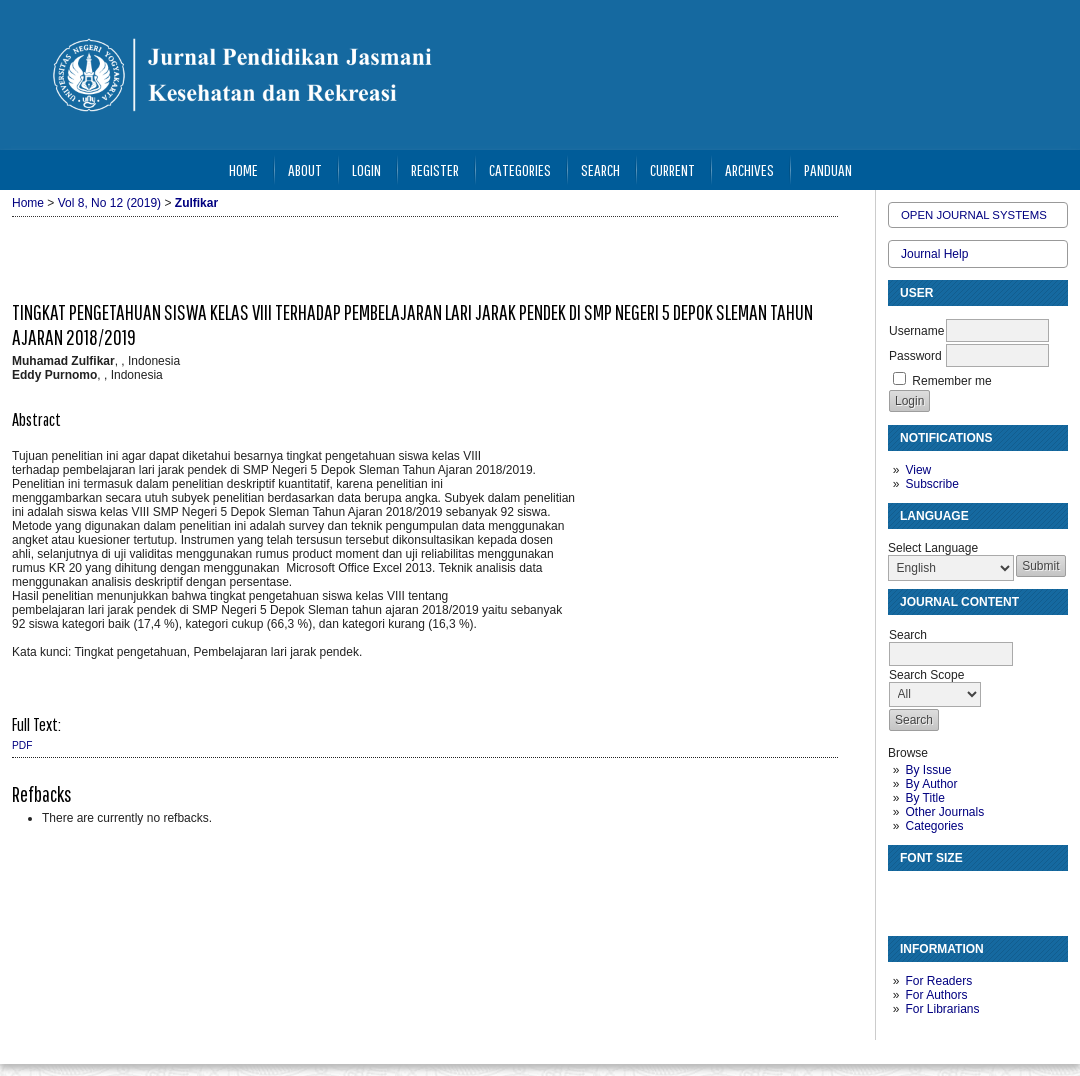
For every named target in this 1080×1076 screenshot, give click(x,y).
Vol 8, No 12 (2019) (109, 203)
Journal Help (934, 254)
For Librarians (942, 1009)
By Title (924, 798)
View (918, 470)
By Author (931, 784)
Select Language (933, 548)
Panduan (828, 169)
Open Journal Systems (974, 215)
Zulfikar (196, 203)
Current (672, 169)
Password (915, 356)
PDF (22, 745)
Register (435, 169)
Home (243, 169)
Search (600, 169)
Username (916, 331)
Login (366, 169)
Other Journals (944, 812)
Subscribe (931, 484)
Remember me (951, 381)
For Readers (938, 981)
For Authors (936, 995)
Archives (749, 169)
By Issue (928, 770)
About (305, 169)
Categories (934, 826)
